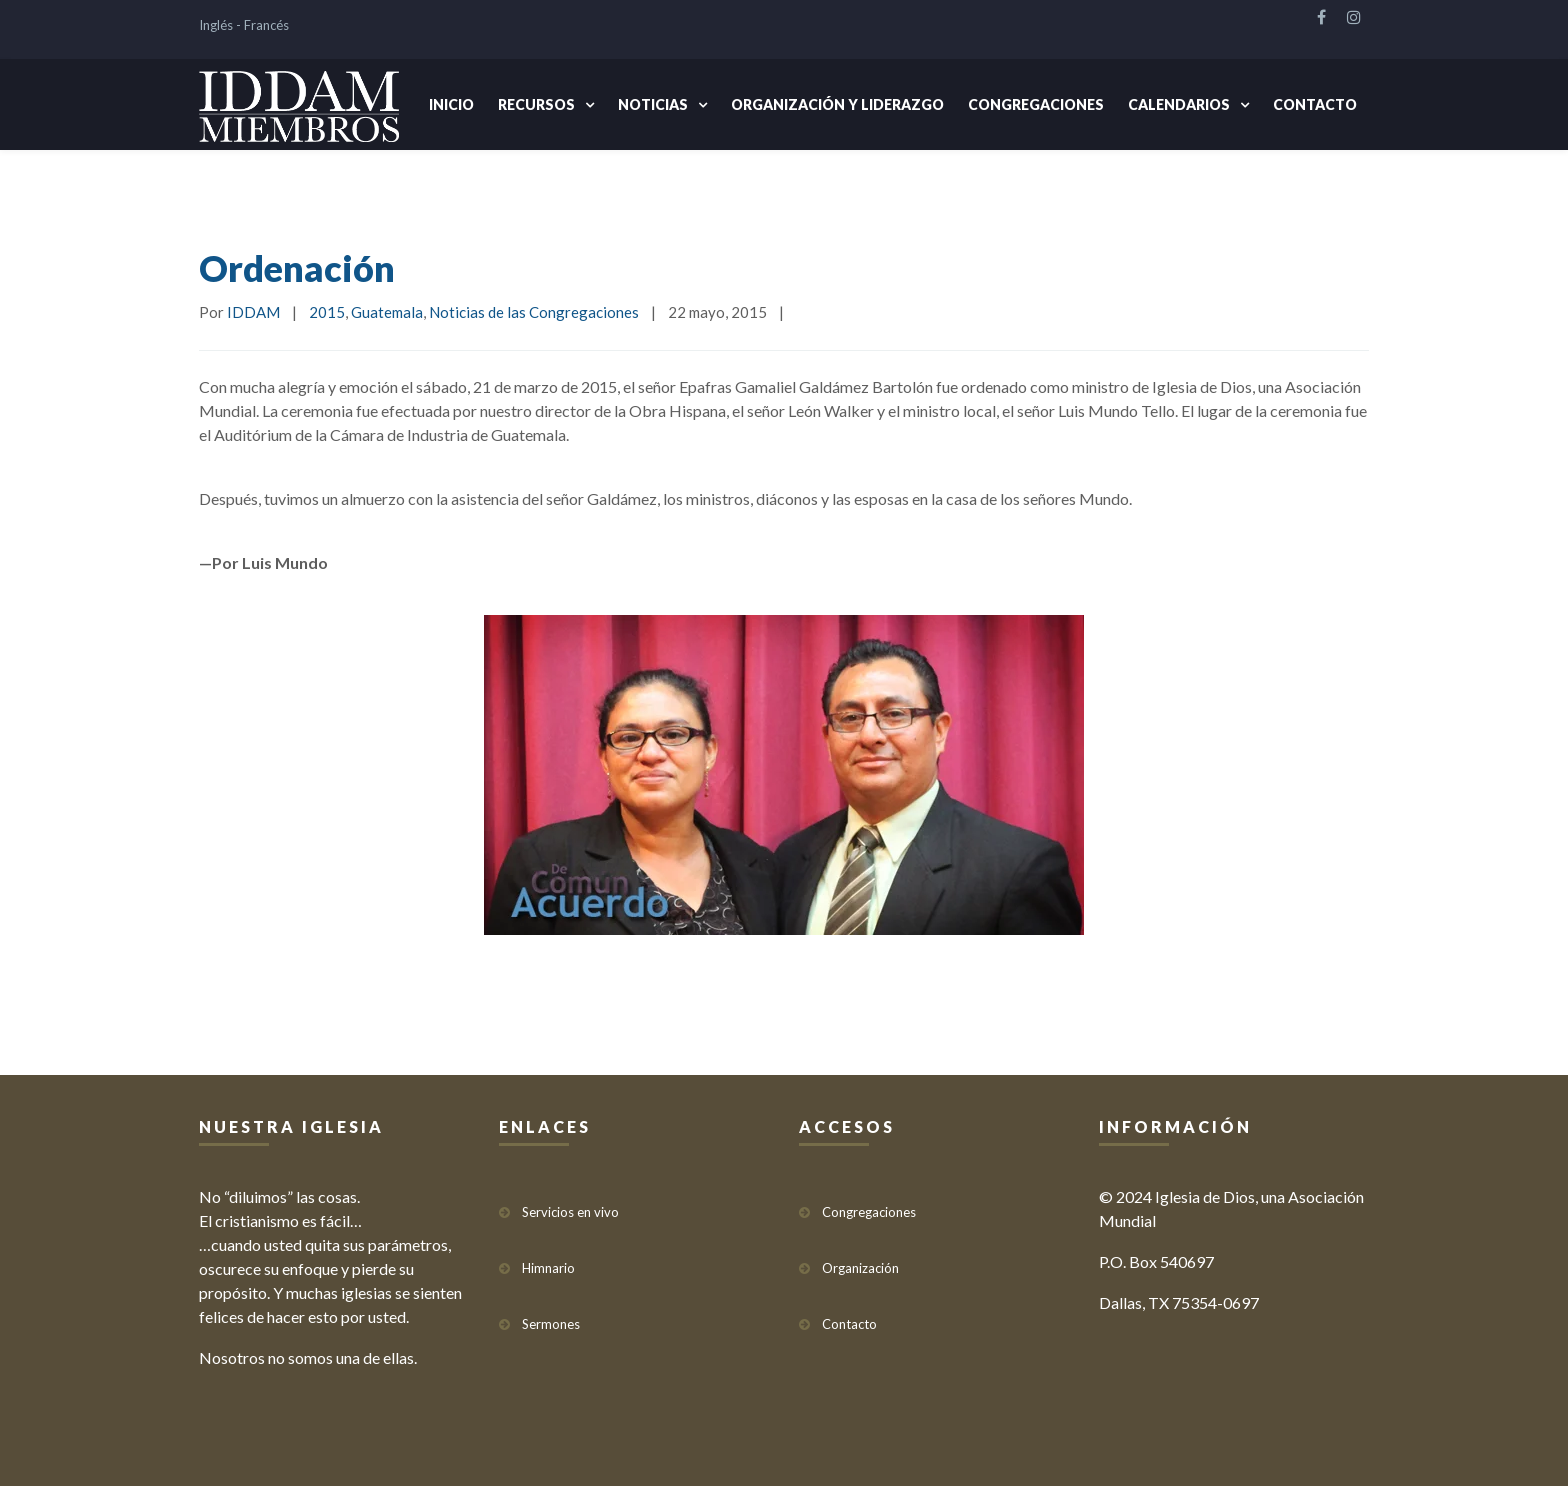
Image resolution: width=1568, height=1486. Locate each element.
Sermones (551, 1324)
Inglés (216, 25)
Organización (860, 1268)
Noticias (653, 104)
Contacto (1315, 104)
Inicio (451, 104)
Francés (266, 25)
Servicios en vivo (570, 1212)
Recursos (536, 104)
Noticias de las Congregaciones (534, 312)
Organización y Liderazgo (837, 104)
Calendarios (1179, 104)
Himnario (548, 1268)
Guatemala (387, 312)
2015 (327, 312)
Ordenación (297, 268)
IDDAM (253, 312)
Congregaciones (1036, 104)
